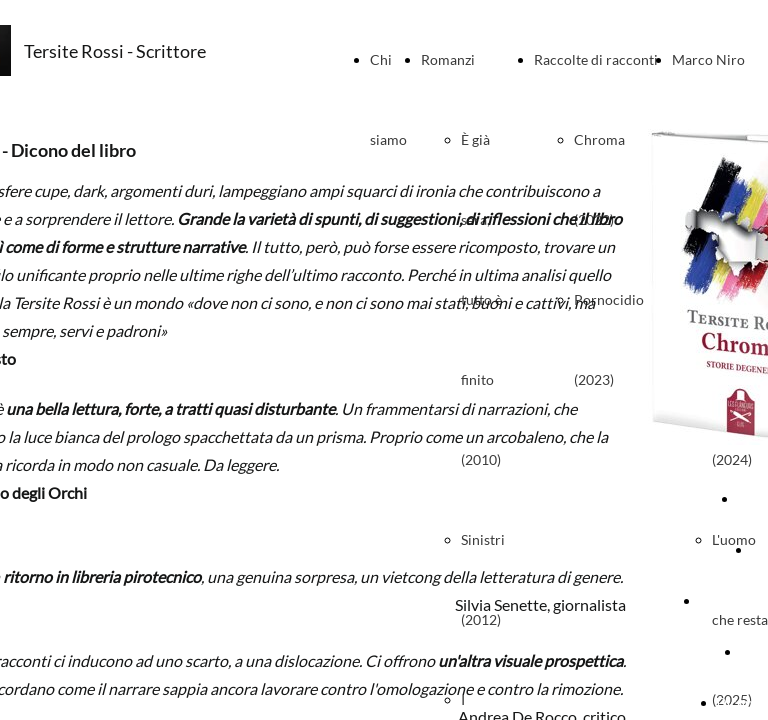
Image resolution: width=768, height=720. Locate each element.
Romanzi (448, 59)
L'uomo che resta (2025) (740, 619)
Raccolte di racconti (596, 59)
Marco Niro (708, 59)
